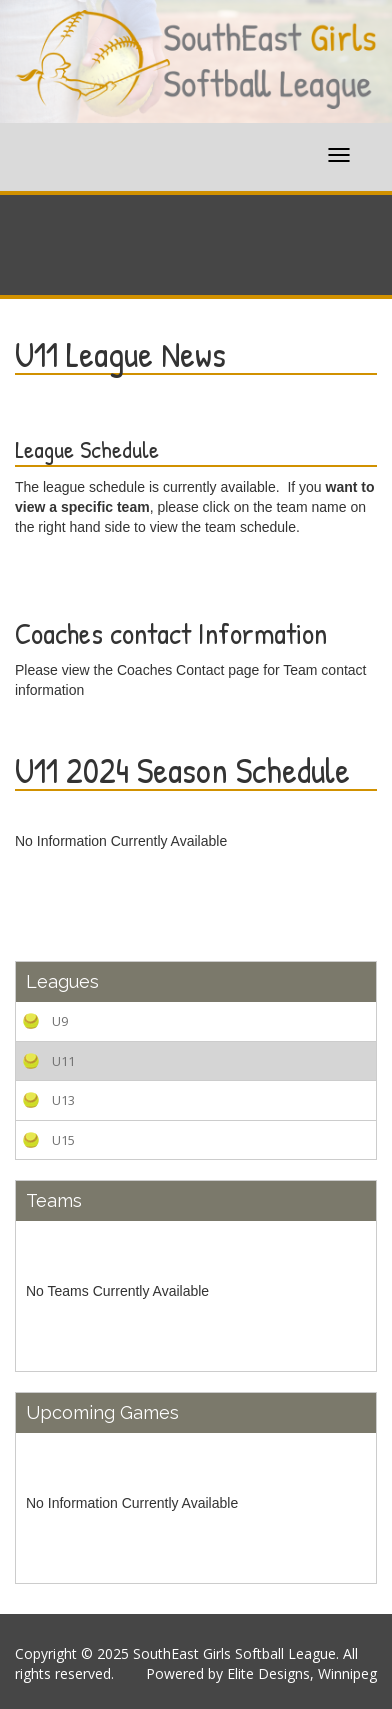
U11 (63, 1061)
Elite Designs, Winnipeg (302, 1673)
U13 (63, 1100)
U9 (60, 1021)
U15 (63, 1140)
